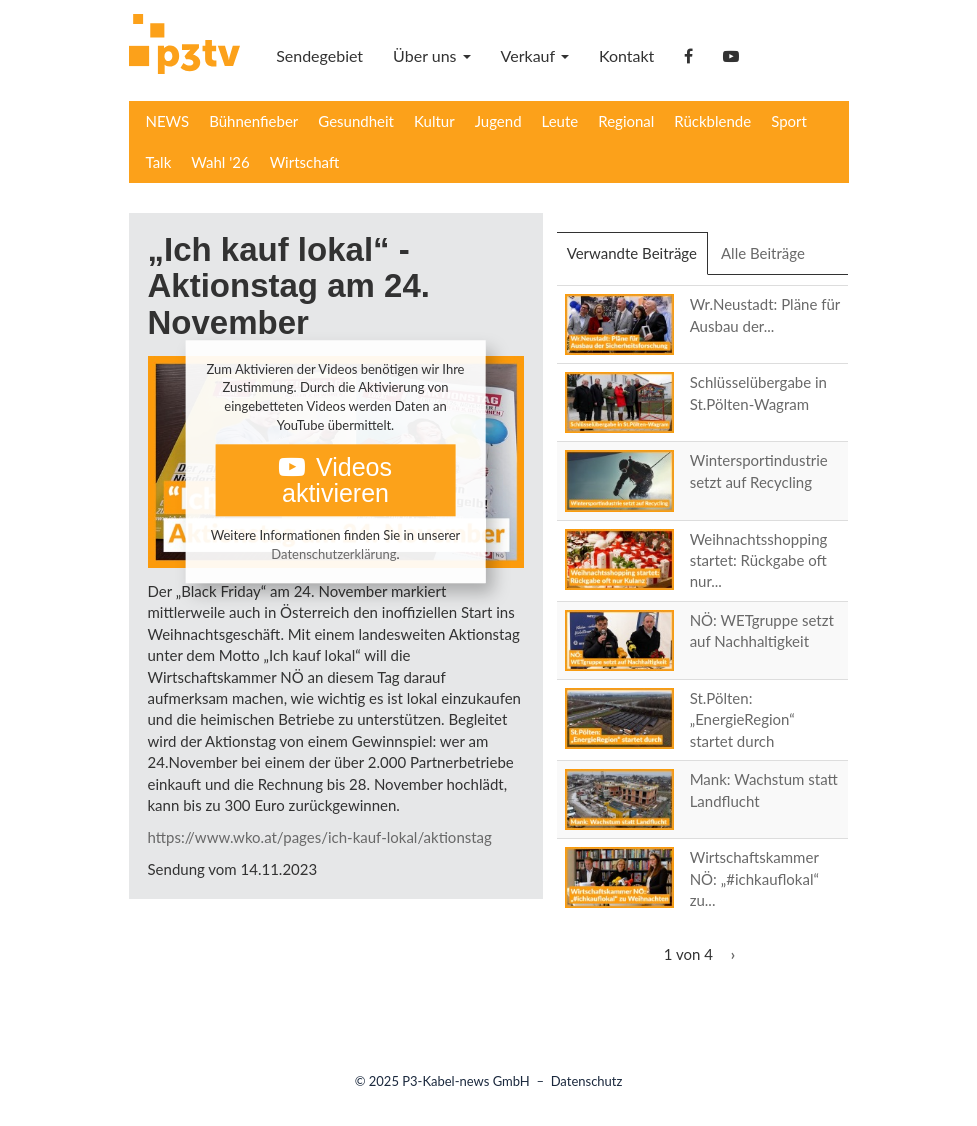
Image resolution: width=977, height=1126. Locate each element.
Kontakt (626, 55)
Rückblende (712, 121)
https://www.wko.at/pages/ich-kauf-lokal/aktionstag (320, 837)
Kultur (434, 121)
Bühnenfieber (253, 121)
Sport (789, 121)
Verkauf (535, 55)
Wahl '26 (220, 162)
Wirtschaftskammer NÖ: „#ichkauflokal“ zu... (754, 878)
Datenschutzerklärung (333, 554)
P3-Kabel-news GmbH (466, 1081)
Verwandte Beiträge (637, 259)
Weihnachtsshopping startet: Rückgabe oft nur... (759, 560)
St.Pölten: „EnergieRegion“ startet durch (742, 719)
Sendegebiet (319, 55)
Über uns (431, 55)
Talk (159, 162)
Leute (560, 121)
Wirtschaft (305, 162)
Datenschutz (587, 1081)
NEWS (168, 121)
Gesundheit (356, 121)
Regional (626, 121)
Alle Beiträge (763, 253)
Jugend (498, 121)
